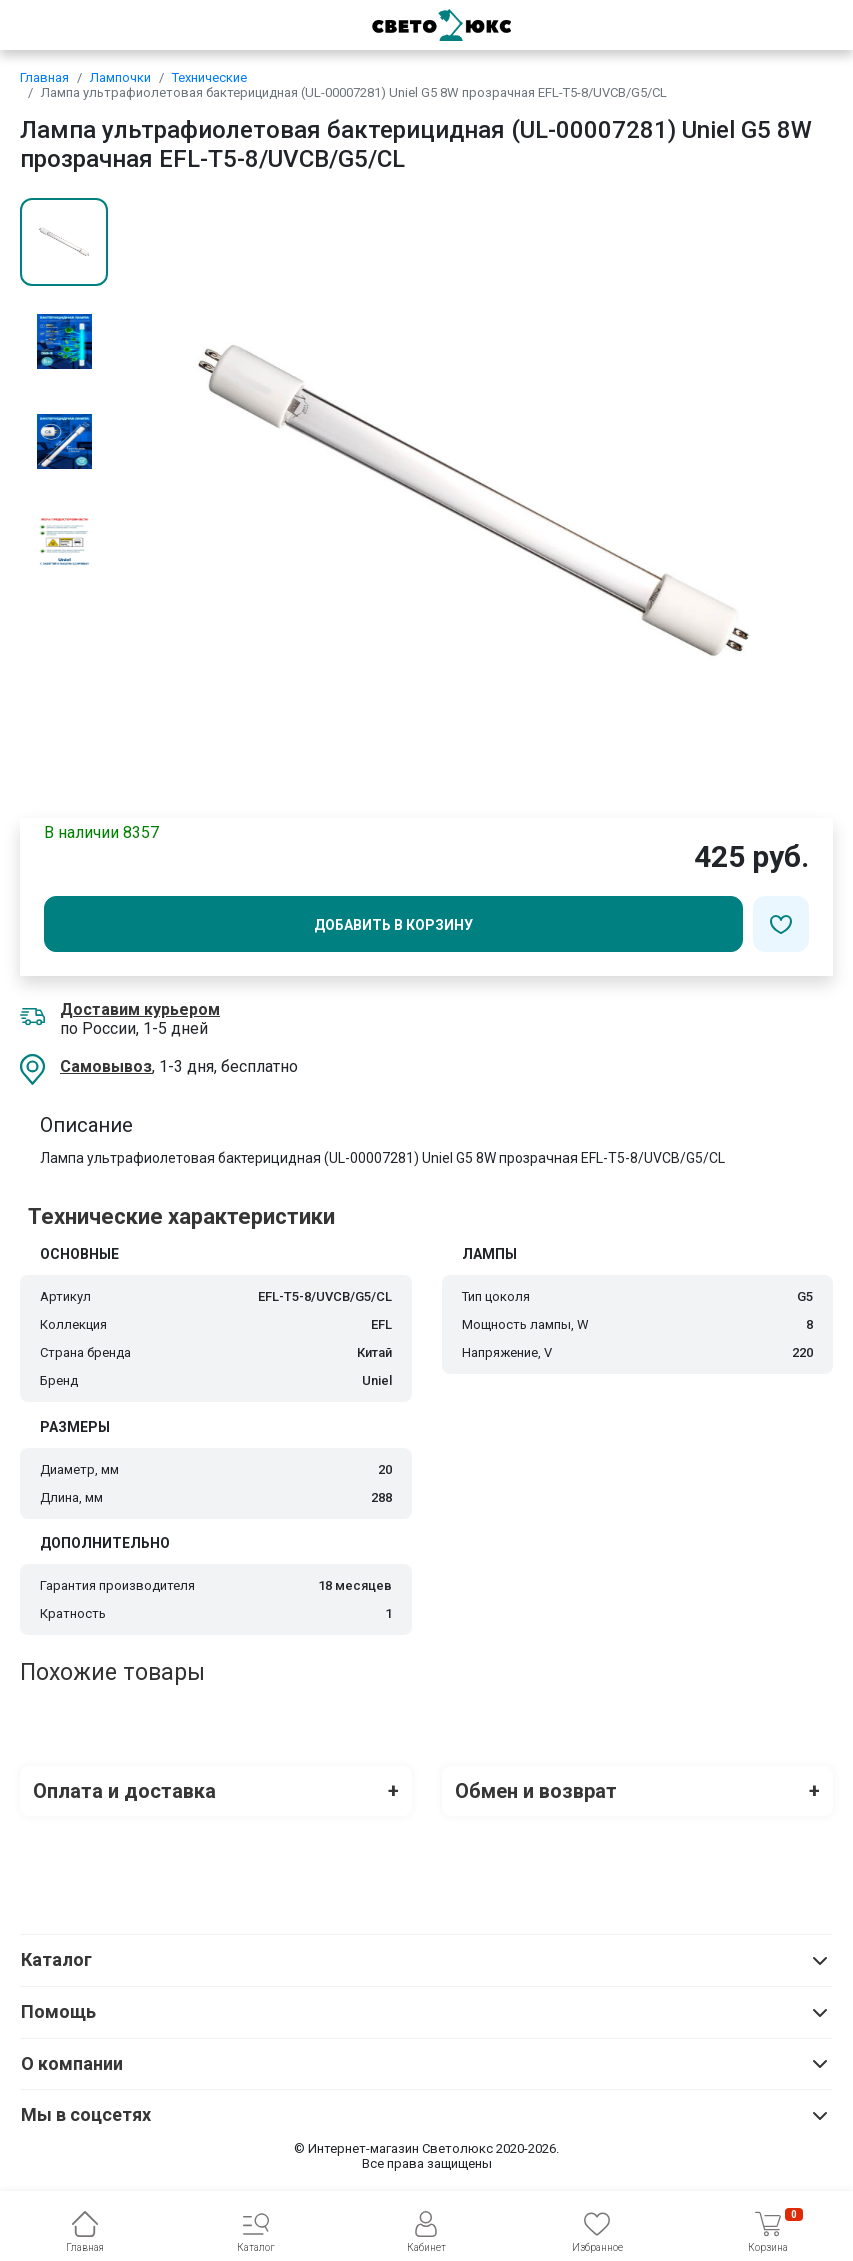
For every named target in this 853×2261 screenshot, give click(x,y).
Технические (209, 77)
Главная (44, 77)
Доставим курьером (140, 1009)
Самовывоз (106, 1066)
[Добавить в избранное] (781, 924)
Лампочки (120, 77)
